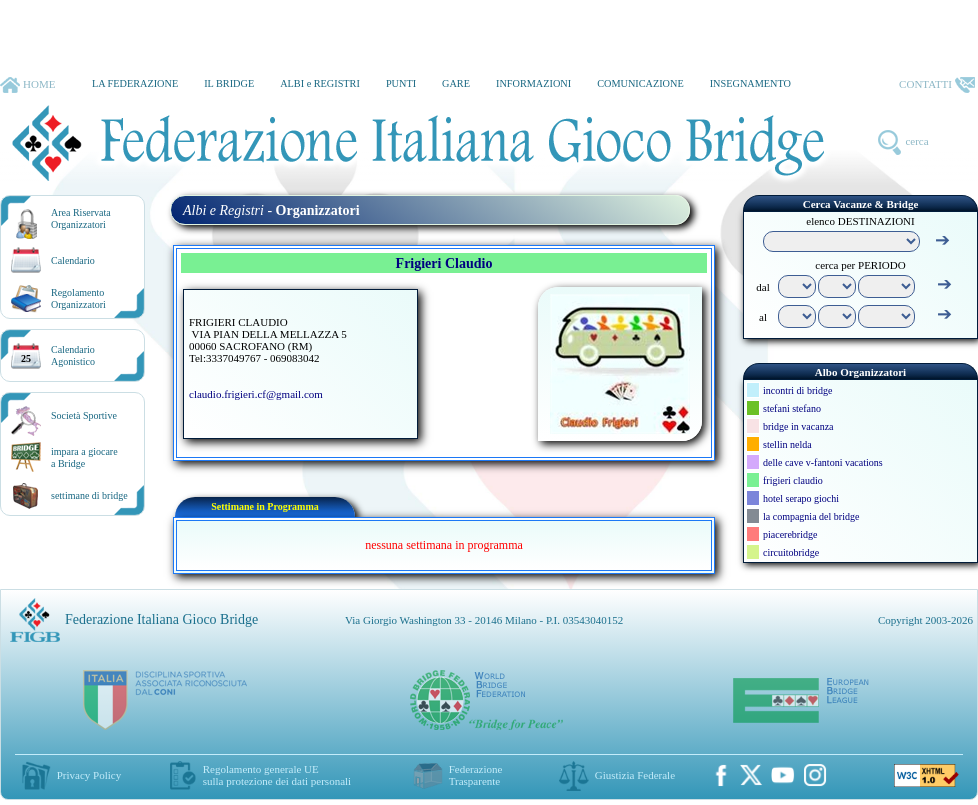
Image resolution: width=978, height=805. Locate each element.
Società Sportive (84, 415)
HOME (27, 85)
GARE (456, 83)
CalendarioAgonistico (73, 355)
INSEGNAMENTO (750, 83)
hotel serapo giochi (801, 498)
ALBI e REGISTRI (320, 83)
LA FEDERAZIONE (135, 83)
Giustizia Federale (635, 775)
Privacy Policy (89, 775)
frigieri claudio (793, 480)
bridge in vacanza (798, 426)
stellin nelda (787, 444)
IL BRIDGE (229, 83)
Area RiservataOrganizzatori (81, 218)
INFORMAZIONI (533, 83)
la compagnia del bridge (811, 516)
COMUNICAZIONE (640, 83)
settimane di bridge (89, 495)
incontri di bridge (797, 390)
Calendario (73, 260)
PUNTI (401, 83)
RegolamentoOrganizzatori (78, 298)
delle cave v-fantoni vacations (823, 462)
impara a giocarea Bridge (84, 457)
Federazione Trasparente (476, 775)
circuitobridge (791, 552)
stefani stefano (792, 408)
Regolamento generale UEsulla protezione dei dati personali (277, 775)
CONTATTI (937, 85)
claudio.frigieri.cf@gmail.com (256, 394)
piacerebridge (790, 534)
